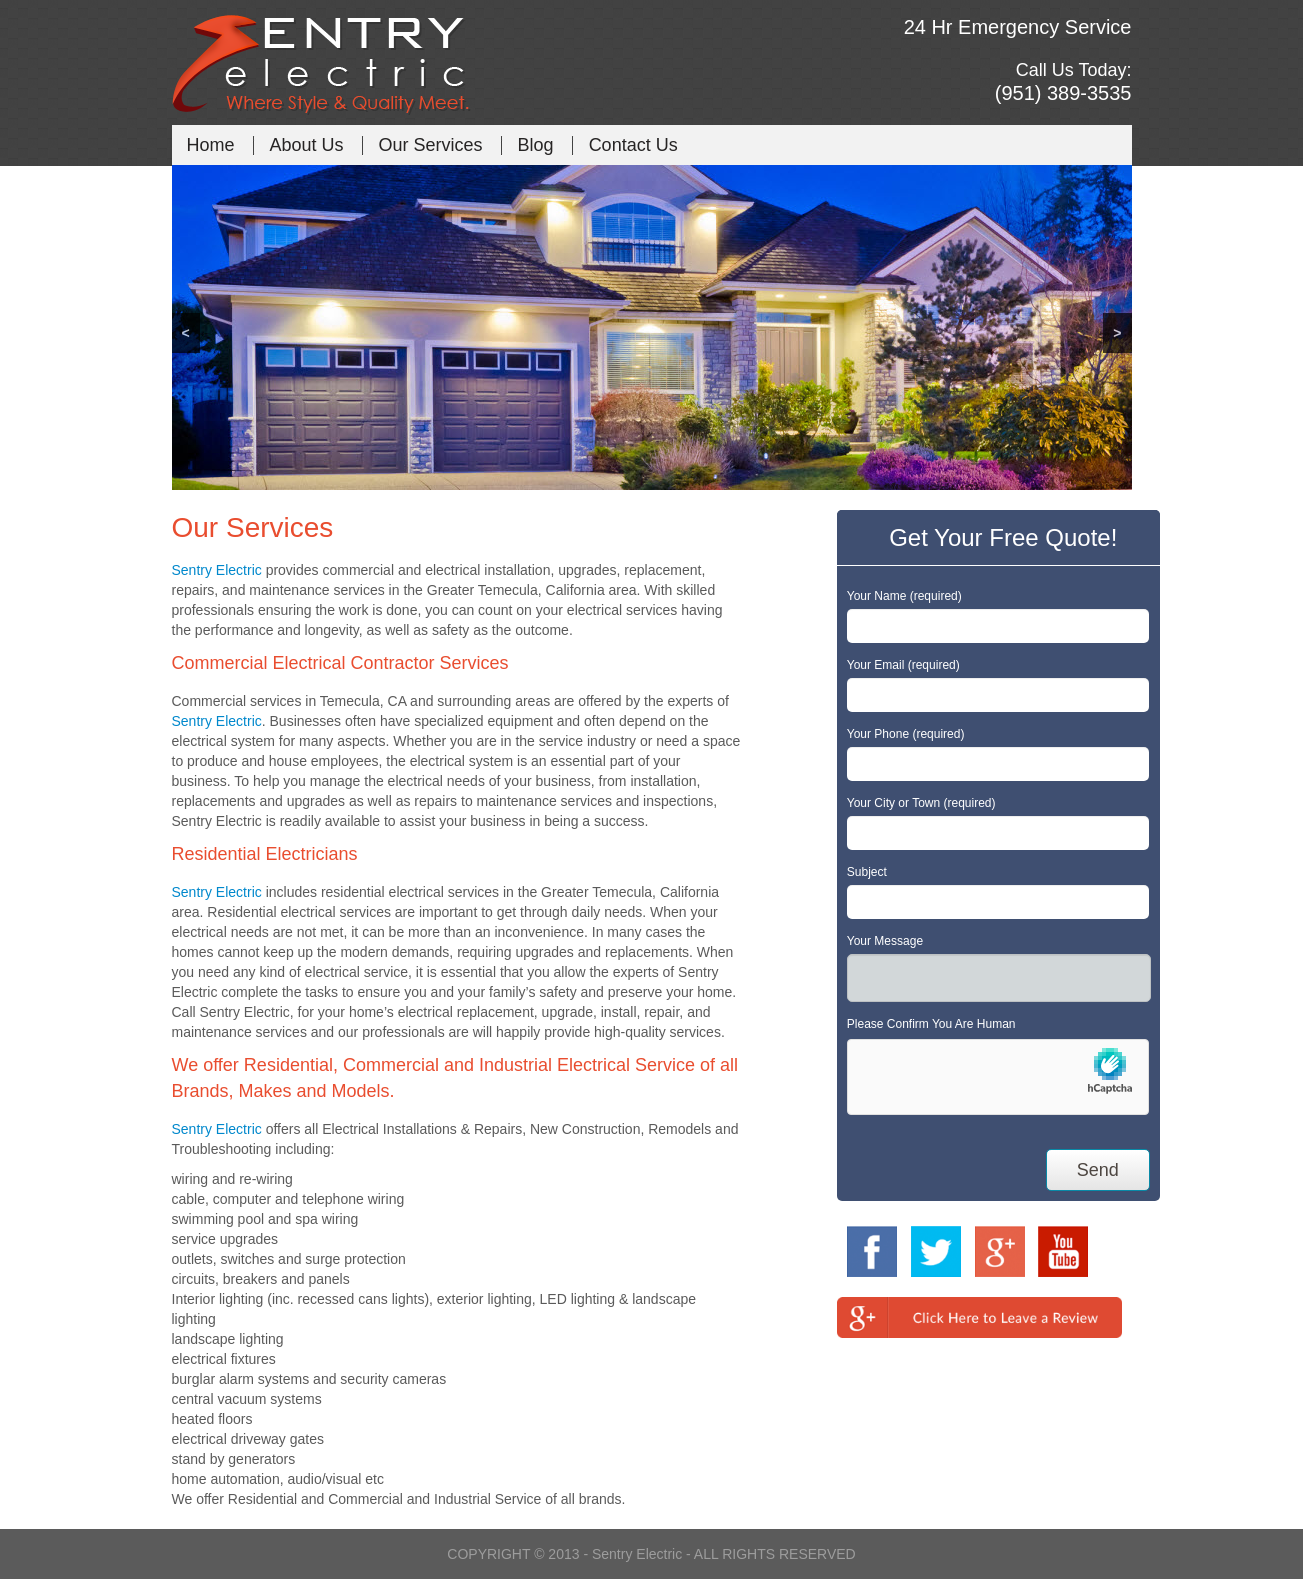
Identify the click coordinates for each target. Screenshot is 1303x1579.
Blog (536, 145)
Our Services (431, 145)
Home (211, 145)
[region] (652, 327)
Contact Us (633, 145)
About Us (307, 145)
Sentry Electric (217, 570)
